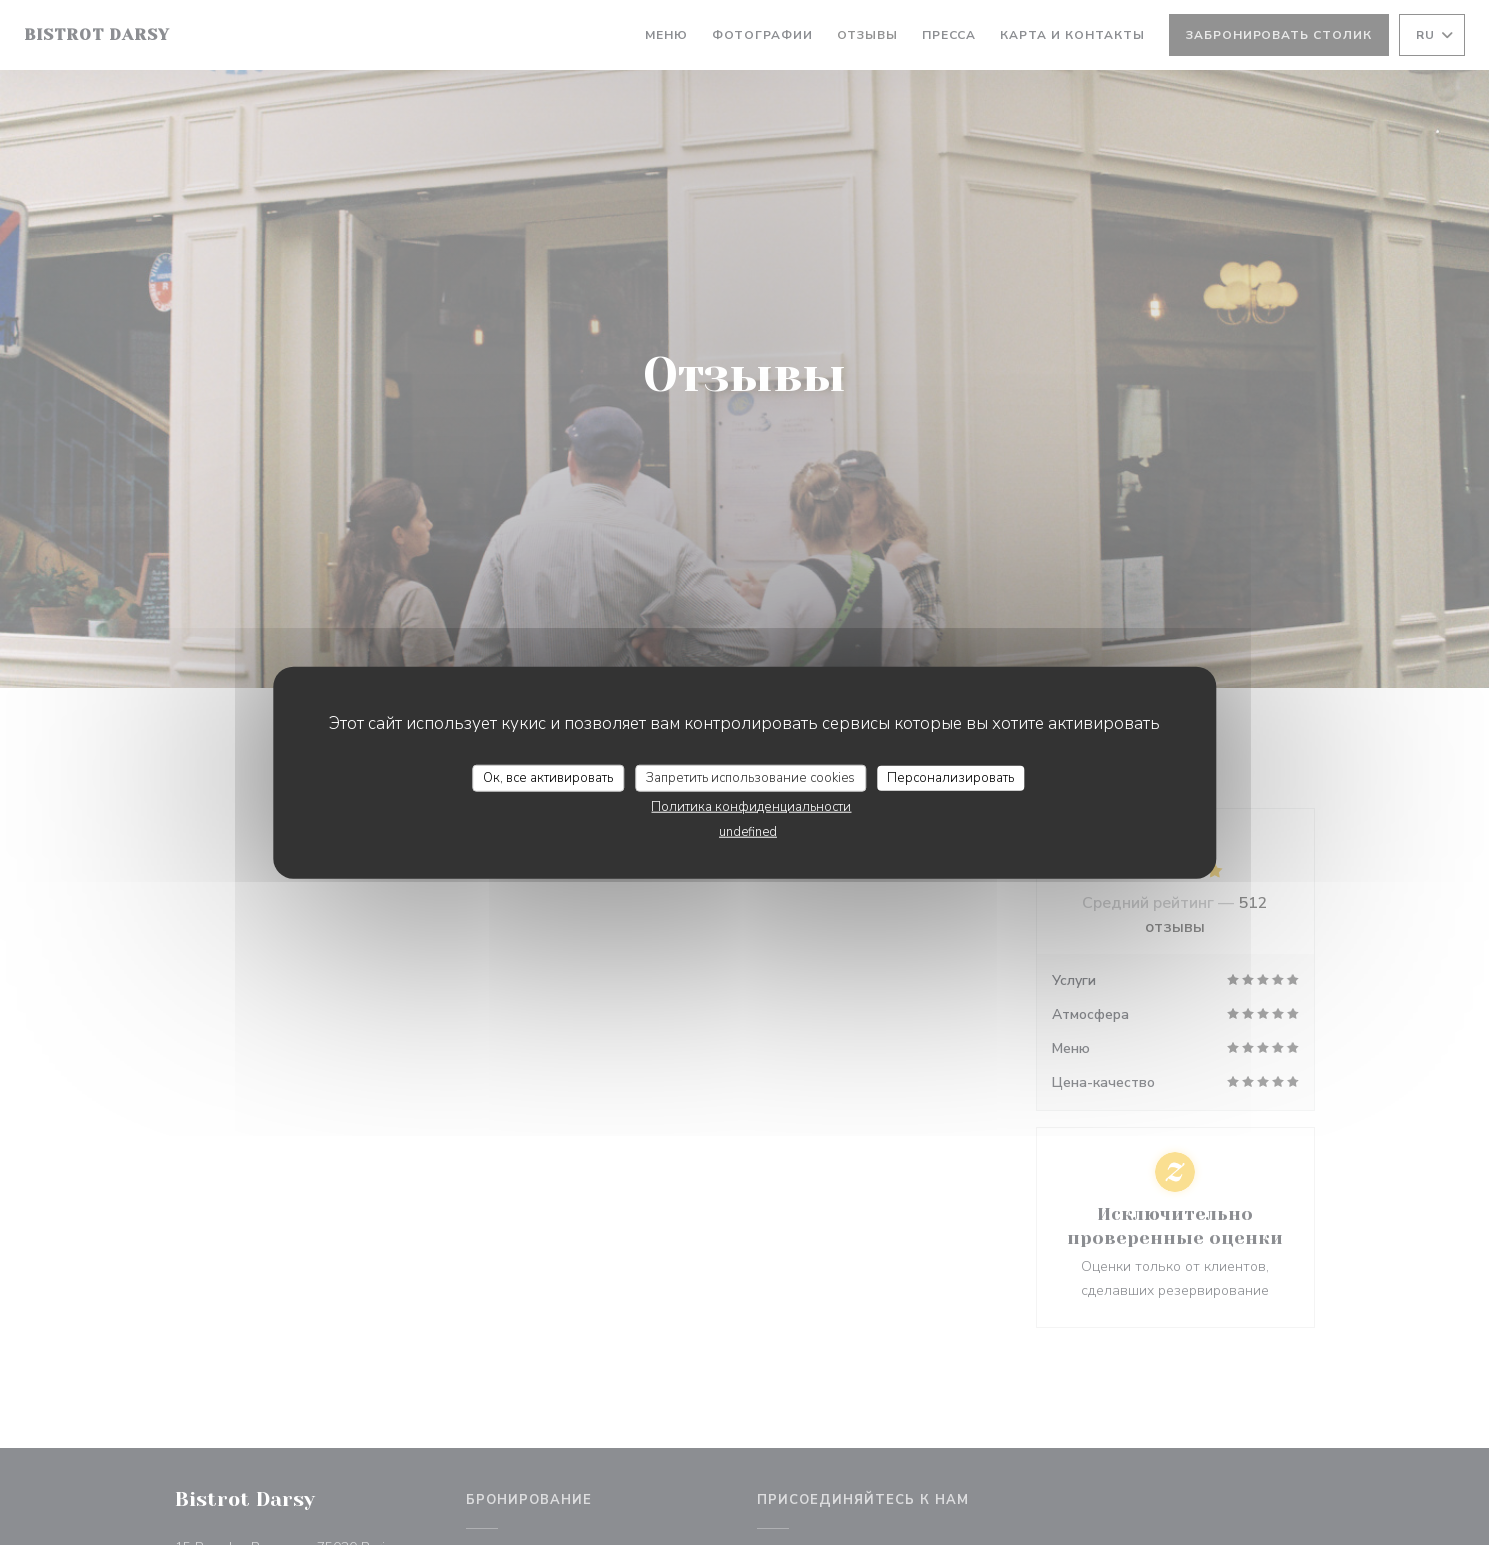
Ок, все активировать (548, 777)
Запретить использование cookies (750, 777)
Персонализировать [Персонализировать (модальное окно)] (950, 777)
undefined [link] (748, 832)
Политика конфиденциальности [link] (751, 807)
